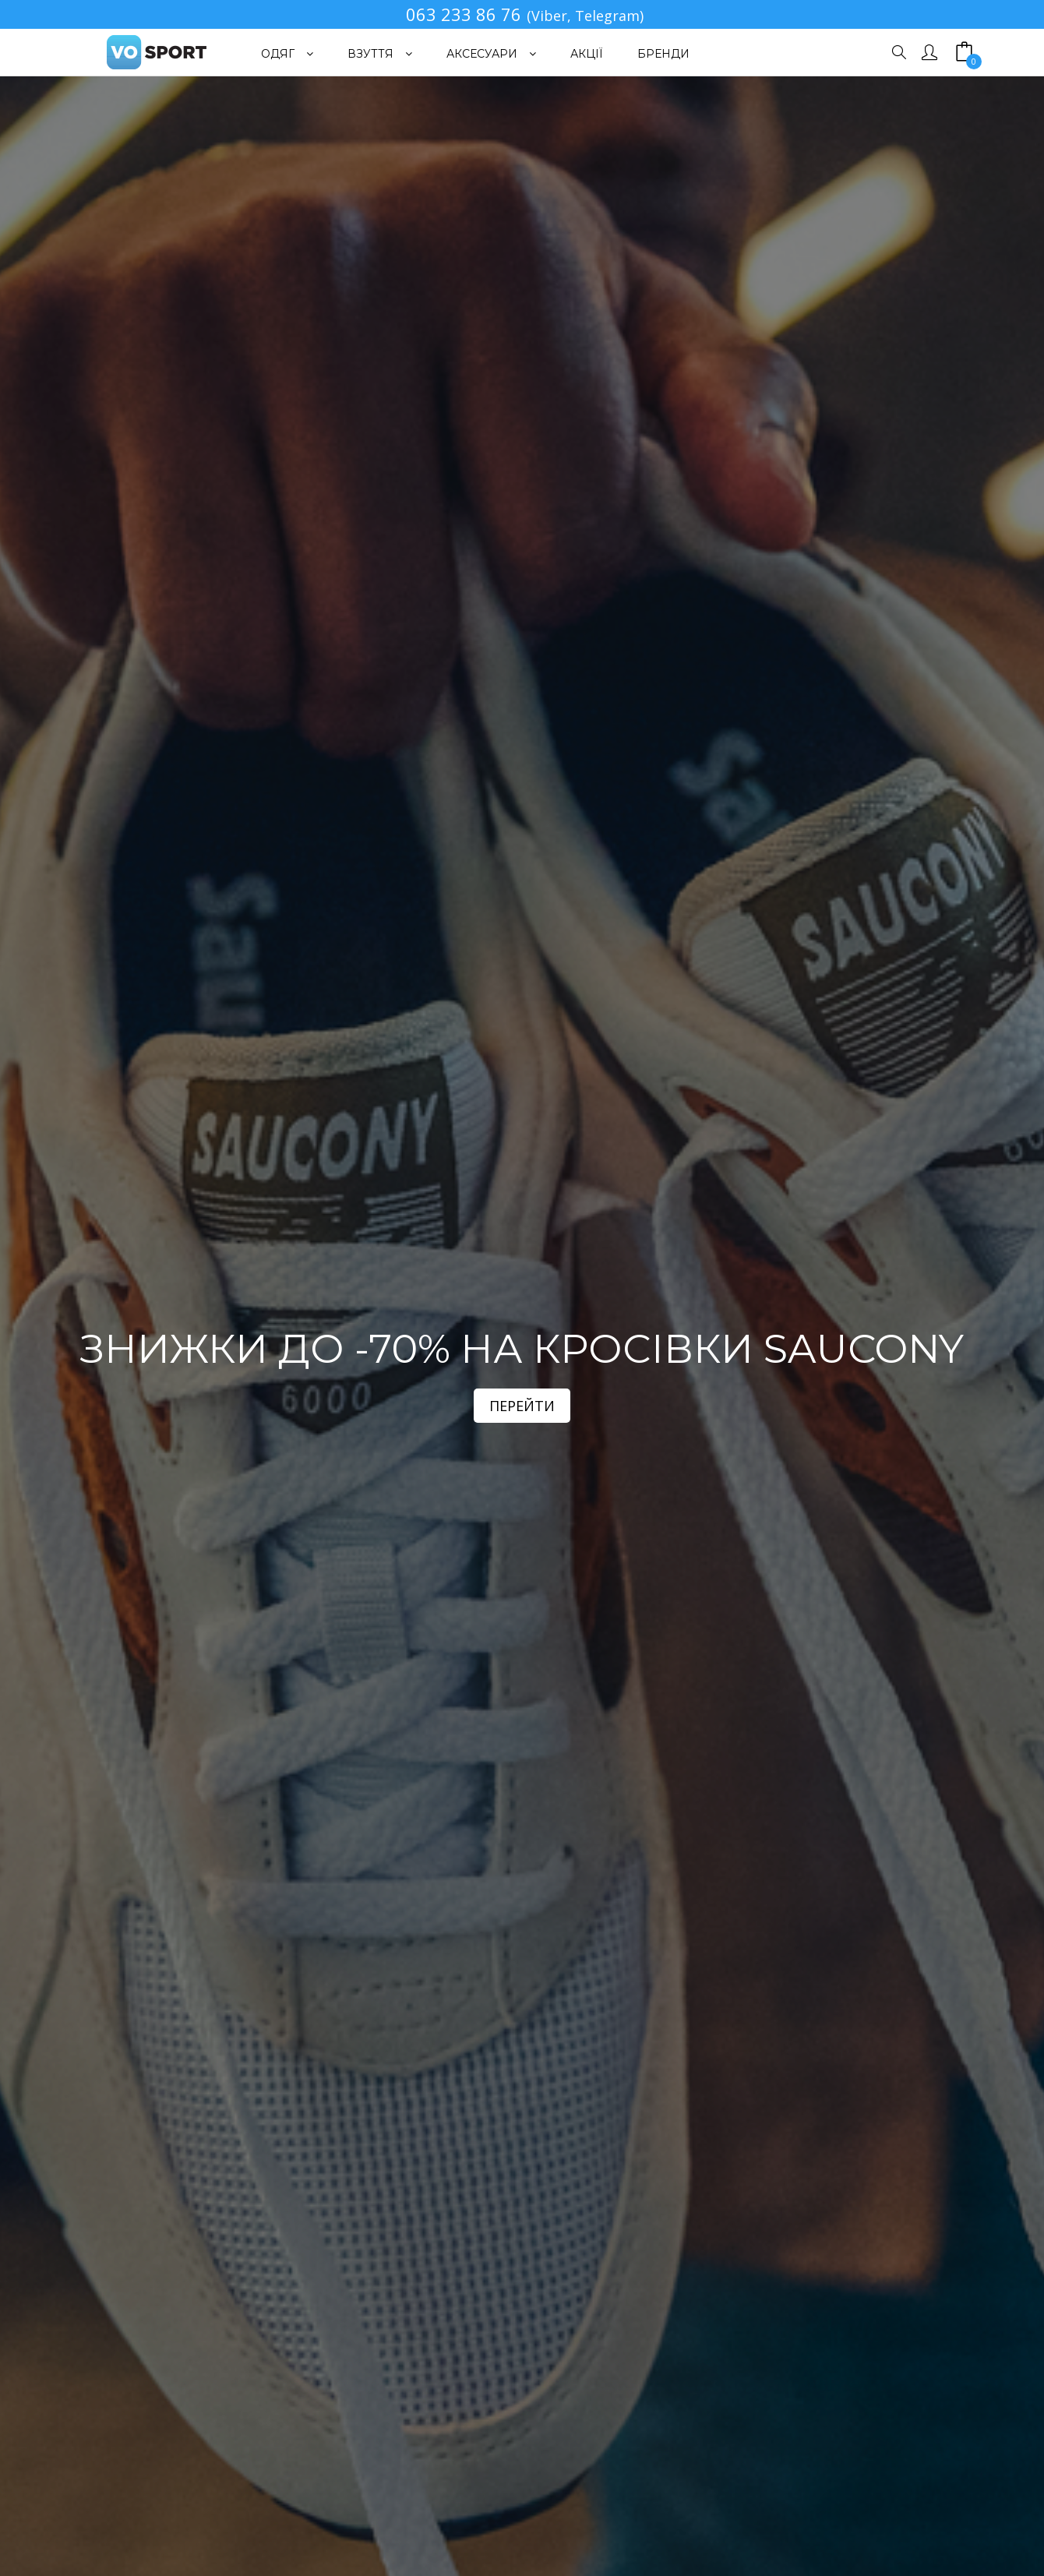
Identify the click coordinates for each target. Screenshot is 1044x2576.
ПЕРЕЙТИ (522, 1405)
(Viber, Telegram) (585, 15)
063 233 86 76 (463, 14)
